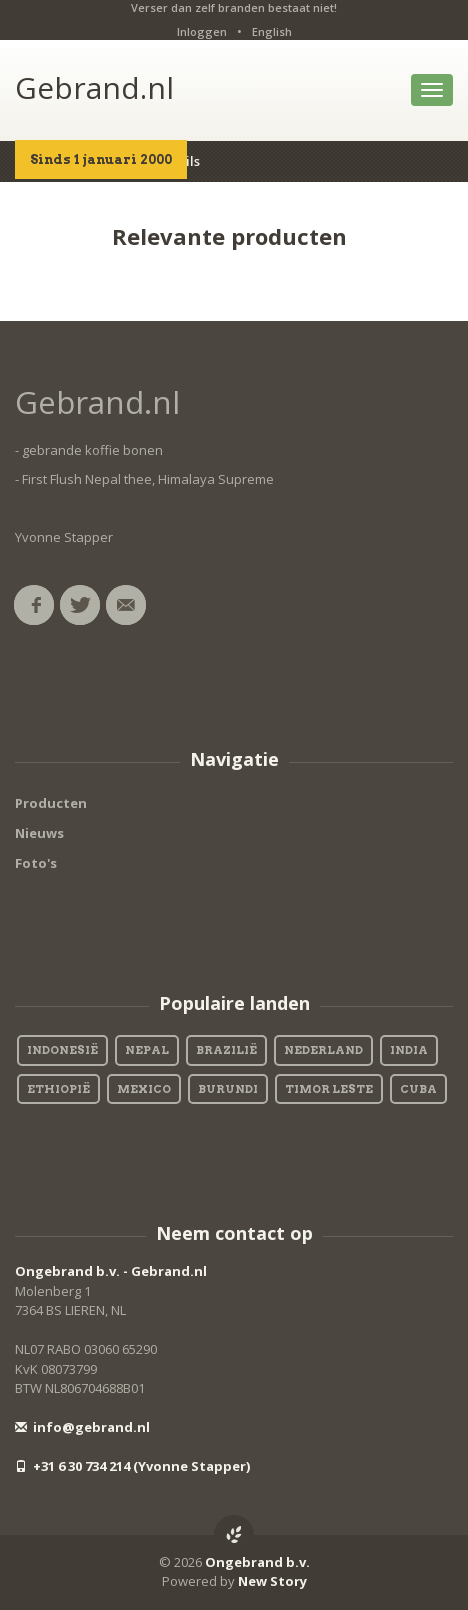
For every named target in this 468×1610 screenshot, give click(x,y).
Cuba (418, 1089)
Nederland (323, 1050)
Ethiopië (58, 1089)
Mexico (144, 1089)
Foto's (36, 863)
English (272, 31)
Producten (51, 803)
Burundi (228, 1089)
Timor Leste (329, 1089)
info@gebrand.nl (82, 1427)
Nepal (147, 1050)
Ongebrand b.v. (257, 1562)
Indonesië (62, 1050)
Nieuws (39, 833)
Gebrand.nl (94, 87)
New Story (272, 1581)
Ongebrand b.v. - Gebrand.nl (111, 1271)
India (409, 1050)
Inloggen (202, 31)
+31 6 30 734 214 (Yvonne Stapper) (132, 1466)
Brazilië (226, 1050)
